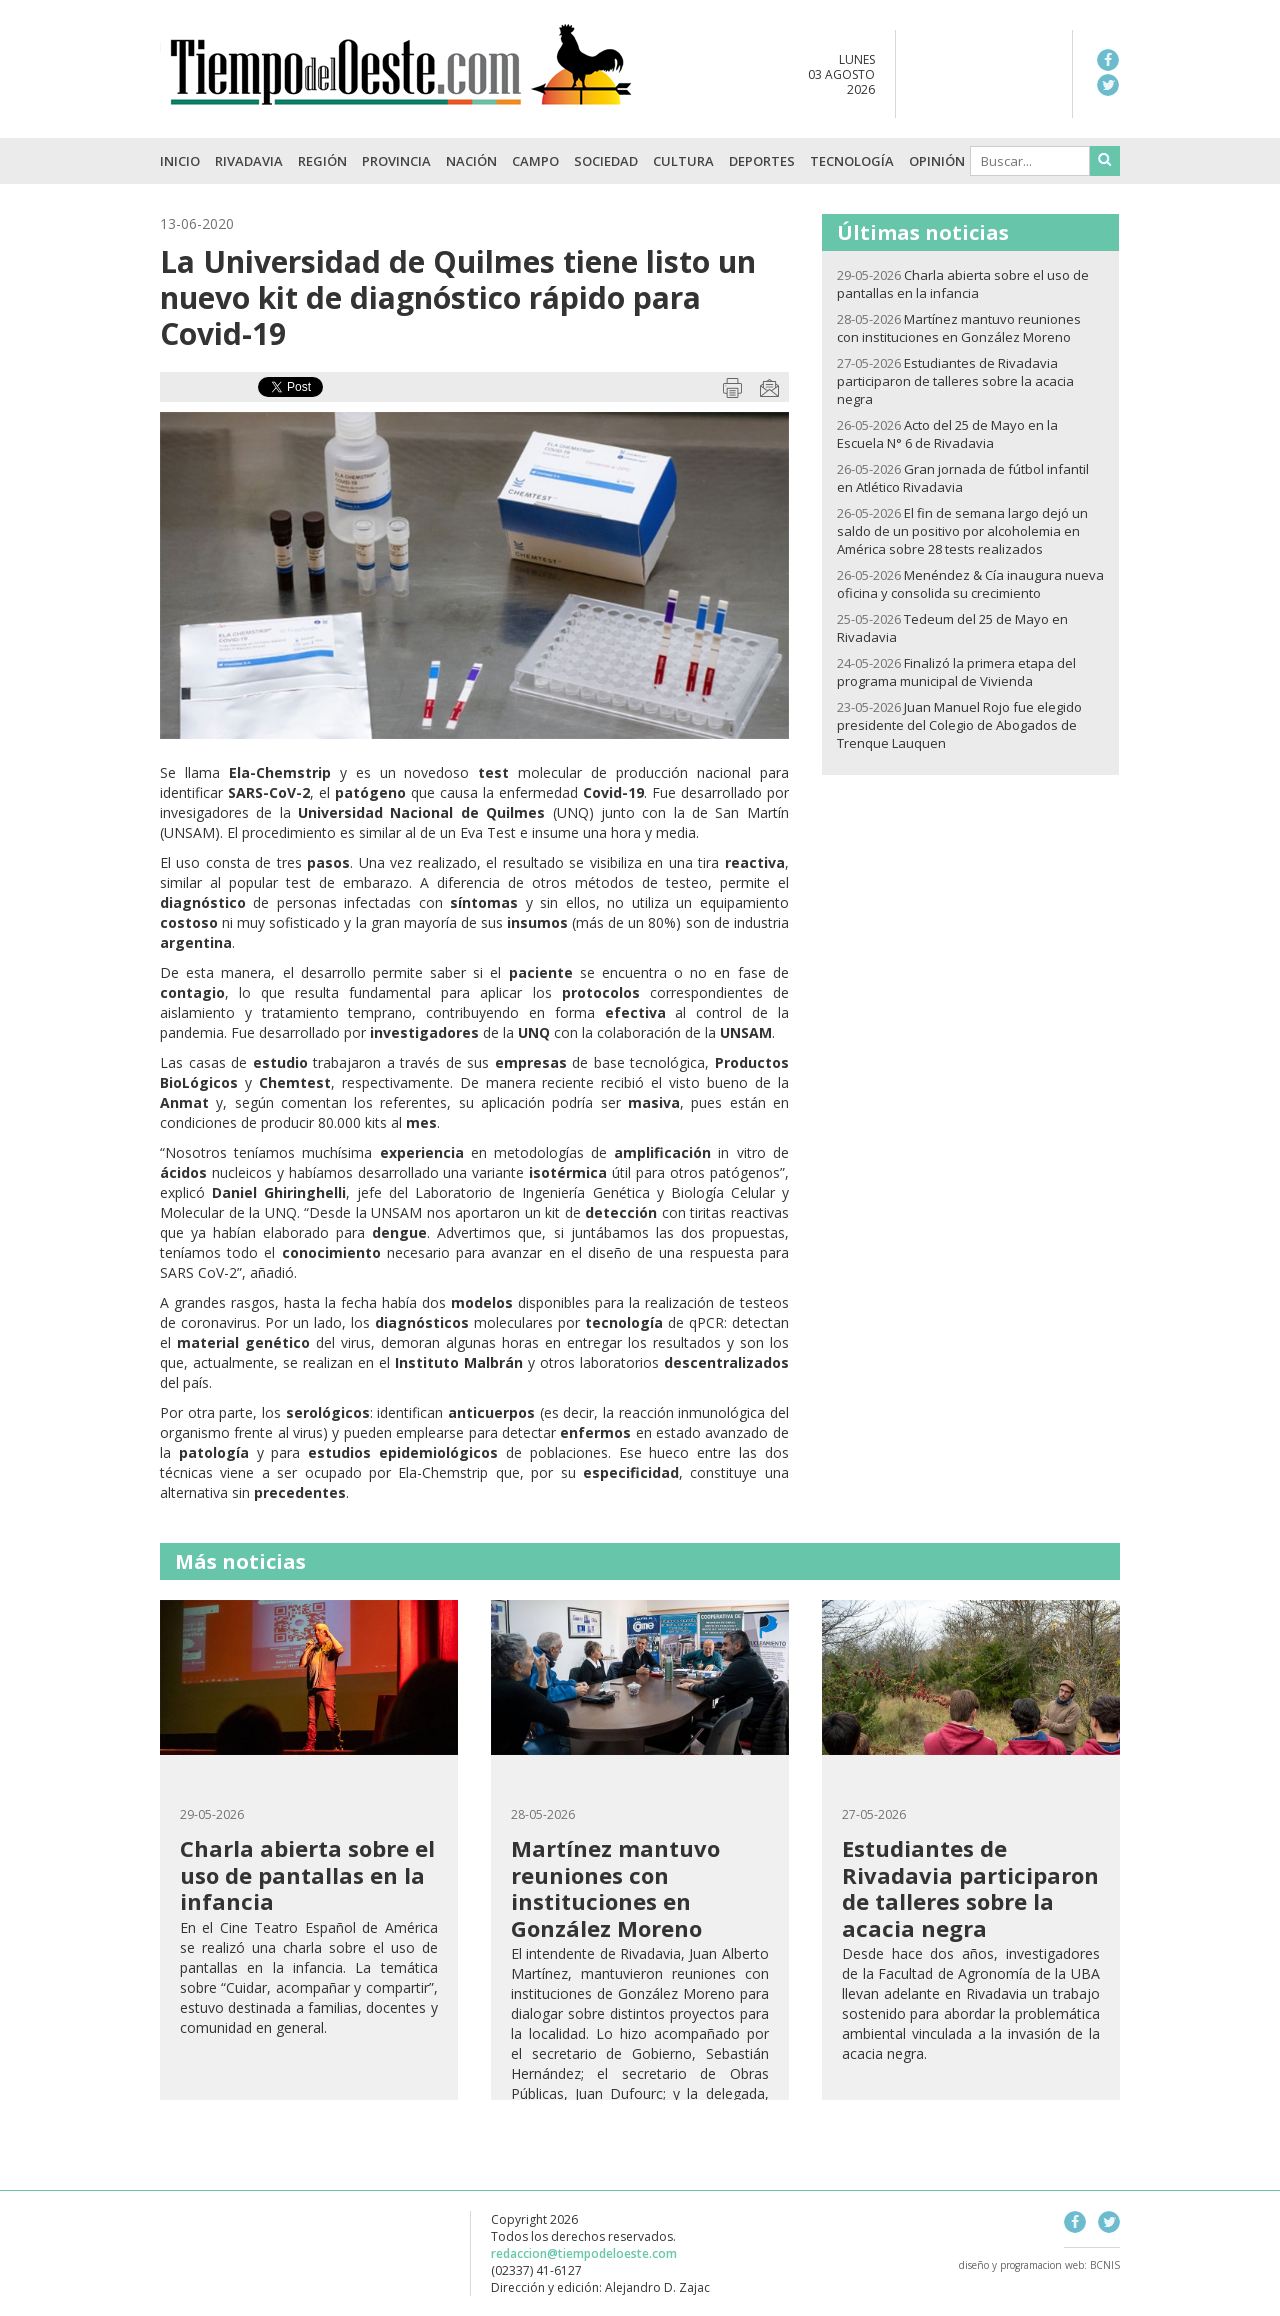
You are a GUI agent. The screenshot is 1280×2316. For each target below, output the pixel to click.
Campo (535, 161)
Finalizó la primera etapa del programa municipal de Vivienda (956, 672)
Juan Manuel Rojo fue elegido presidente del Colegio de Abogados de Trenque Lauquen (959, 725)
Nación (471, 161)
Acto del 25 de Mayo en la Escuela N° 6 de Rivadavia (947, 434)
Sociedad (606, 161)
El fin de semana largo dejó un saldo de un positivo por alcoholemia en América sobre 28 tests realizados (962, 531)
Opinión (937, 161)
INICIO (180, 161)
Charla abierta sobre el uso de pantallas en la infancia (963, 284)
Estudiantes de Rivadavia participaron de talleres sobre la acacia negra (955, 381)
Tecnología (852, 161)
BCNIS (1105, 2265)
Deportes (762, 161)
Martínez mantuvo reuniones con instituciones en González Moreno (959, 328)
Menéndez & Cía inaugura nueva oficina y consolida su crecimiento (970, 584)
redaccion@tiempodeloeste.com (584, 2253)
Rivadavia (249, 161)
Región (322, 161)
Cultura (683, 161)
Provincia (396, 161)
